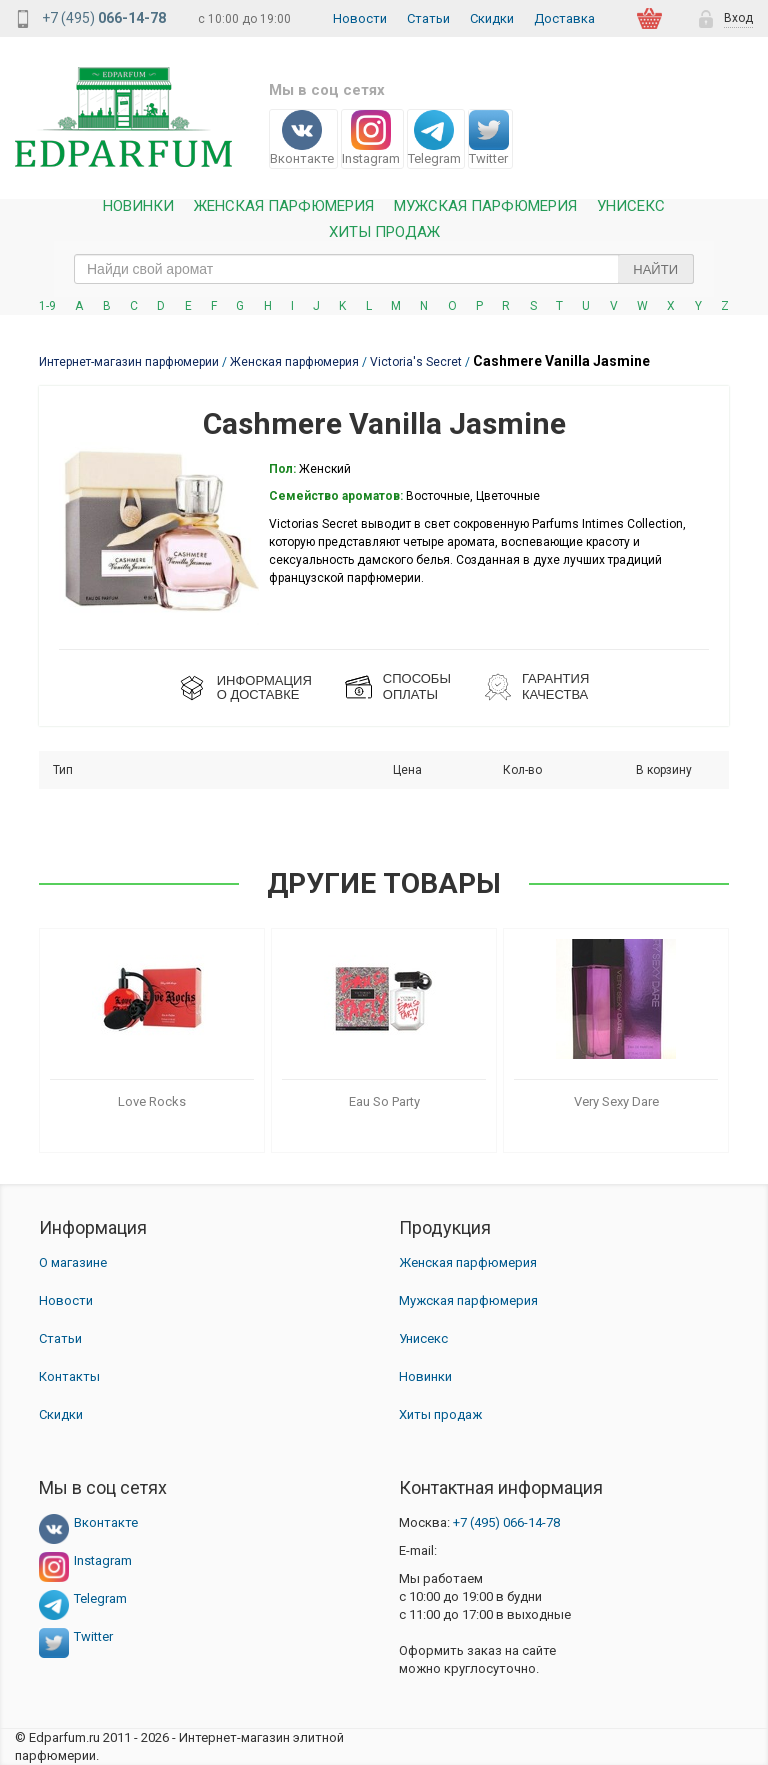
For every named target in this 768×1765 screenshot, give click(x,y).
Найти (655, 269)
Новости (360, 18)
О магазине (73, 1262)
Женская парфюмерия (468, 1262)
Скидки (492, 18)
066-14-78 (506, 1522)
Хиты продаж (384, 232)
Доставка (564, 18)
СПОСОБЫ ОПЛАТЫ (417, 686)
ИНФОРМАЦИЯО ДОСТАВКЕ (264, 687)
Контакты (69, 1376)
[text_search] (384, 269)
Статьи (428, 18)
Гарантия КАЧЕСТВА (555, 686)
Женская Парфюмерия (284, 206)
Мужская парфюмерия (485, 206)
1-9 (47, 306)
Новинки (138, 206)
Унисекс (631, 206)
